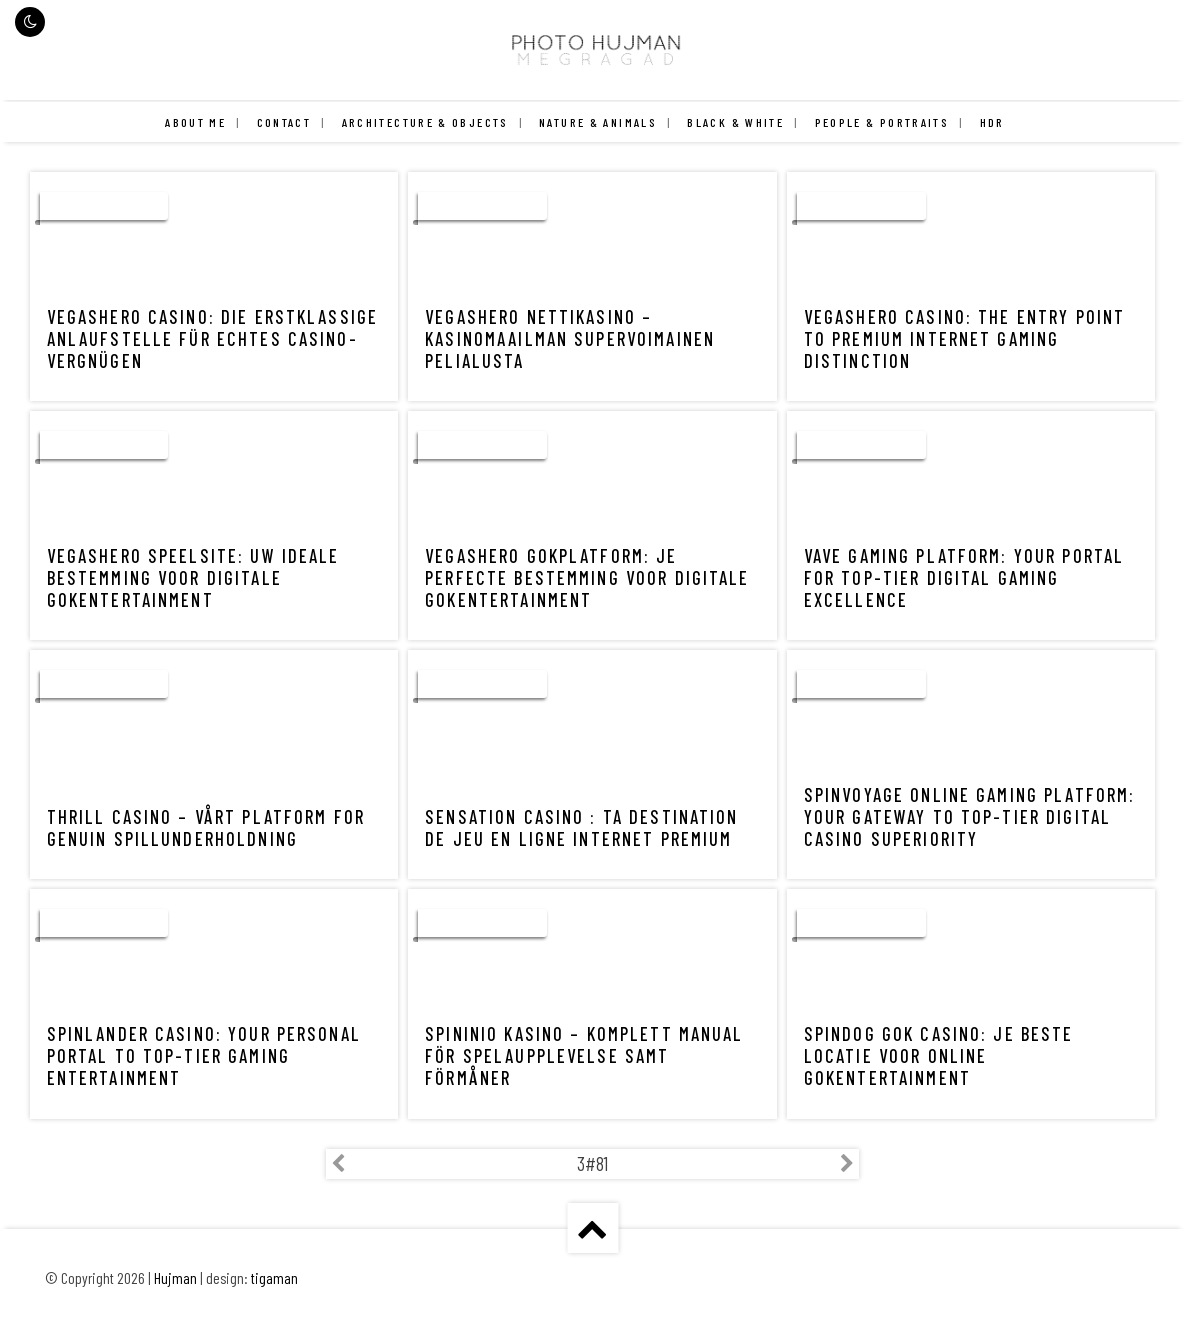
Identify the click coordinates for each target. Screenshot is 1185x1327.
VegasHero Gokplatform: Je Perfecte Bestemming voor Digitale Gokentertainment (587, 578)
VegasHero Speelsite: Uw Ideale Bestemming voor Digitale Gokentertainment (193, 578)
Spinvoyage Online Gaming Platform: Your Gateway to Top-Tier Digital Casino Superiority (970, 817)
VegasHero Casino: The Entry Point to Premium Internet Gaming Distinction (964, 339)
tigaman (274, 1278)
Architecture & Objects (425, 122)
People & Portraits (882, 122)
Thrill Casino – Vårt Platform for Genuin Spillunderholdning (206, 828)
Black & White (735, 122)
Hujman (175, 1278)
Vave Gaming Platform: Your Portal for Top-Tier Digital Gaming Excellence (964, 578)
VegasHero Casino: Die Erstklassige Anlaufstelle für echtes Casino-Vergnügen (213, 339)
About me (195, 122)
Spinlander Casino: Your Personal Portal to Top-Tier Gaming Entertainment (204, 1056)
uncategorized (104, 206)
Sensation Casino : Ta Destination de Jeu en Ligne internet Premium (581, 828)
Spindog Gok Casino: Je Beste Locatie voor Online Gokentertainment (939, 1056)
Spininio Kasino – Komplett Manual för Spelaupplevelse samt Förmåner (584, 1056)
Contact (284, 122)
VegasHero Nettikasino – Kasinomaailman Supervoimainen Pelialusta (570, 339)
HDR (992, 122)
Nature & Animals (598, 122)
